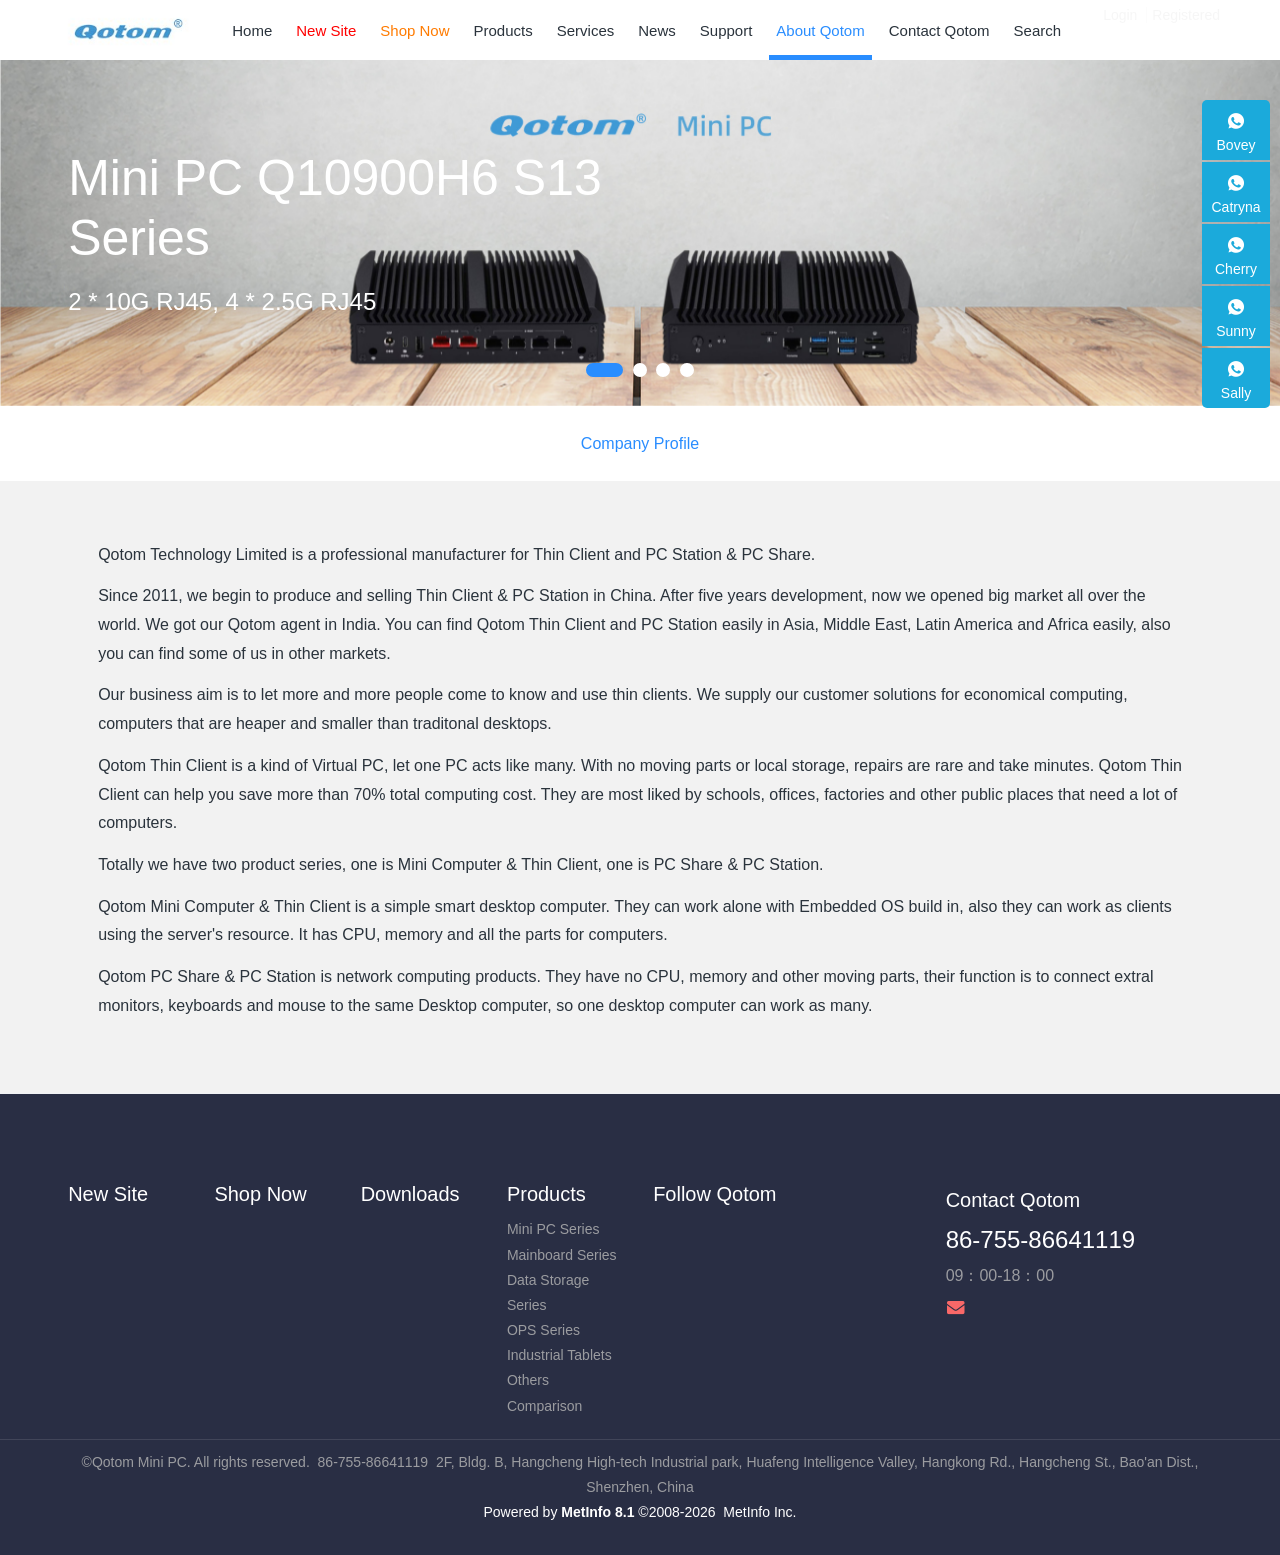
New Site (108, 1194)
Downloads (410, 1194)
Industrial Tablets (559, 1355)
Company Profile (640, 443)
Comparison (544, 1406)
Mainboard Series (562, 1255)
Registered (1186, 30)
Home (252, 30)
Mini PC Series (553, 1229)
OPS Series (543, 1330)
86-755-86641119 (1041, 1239)
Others (528, 1380)
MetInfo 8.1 (597, 1512)
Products (546, 1194)
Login (1120, 30)
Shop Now (260, 1194)
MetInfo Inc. (759, 1512)
